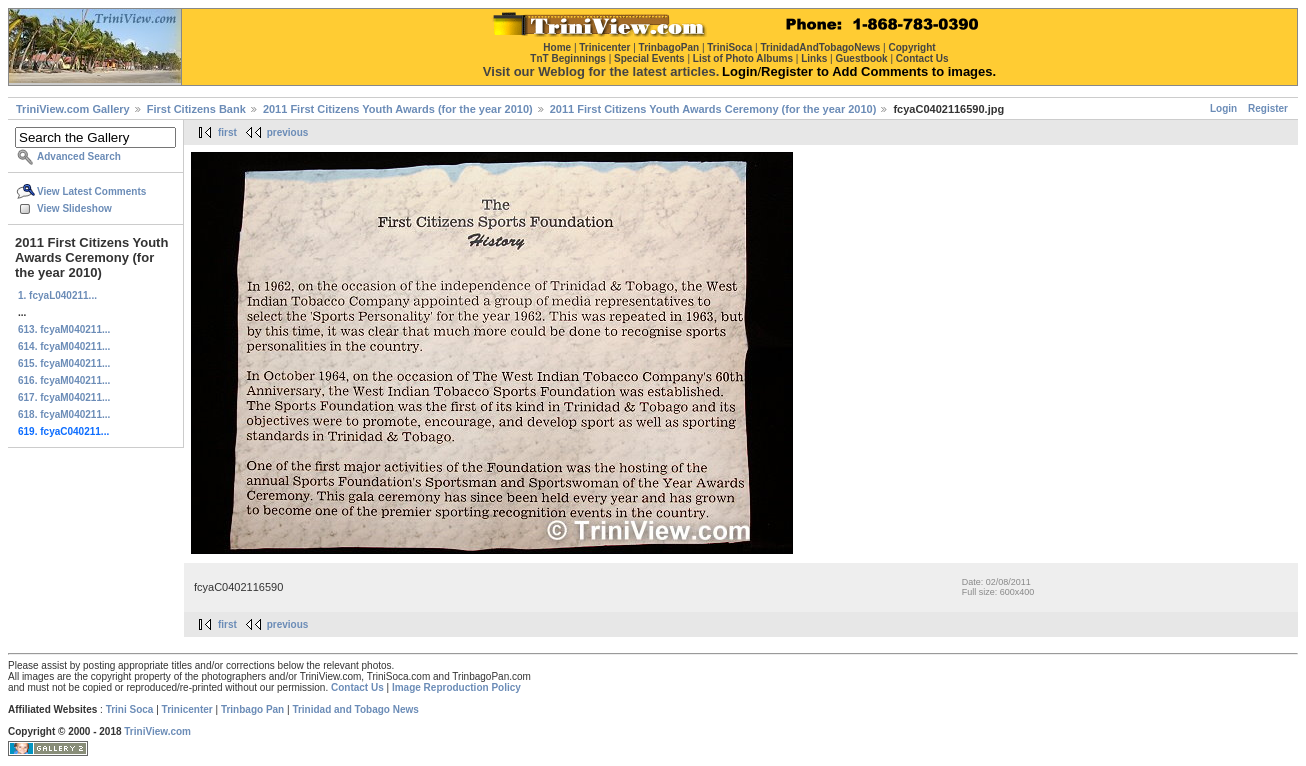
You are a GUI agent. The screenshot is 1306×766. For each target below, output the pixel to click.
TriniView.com (157, 731)
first (227, 132)
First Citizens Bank (196, 109)
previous (288, 132)
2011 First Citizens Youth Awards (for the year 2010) (398, 109)
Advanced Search (79, 156)
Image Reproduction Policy (456, 687)
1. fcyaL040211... (57, 295)
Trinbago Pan (252, 709)
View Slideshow (74, 208)
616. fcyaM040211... (64, 380)
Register (1268, 108)
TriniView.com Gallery (73, 109)
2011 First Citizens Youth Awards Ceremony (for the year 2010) (713, 109)
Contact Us (357, 687)
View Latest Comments (91, 191)
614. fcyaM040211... (64, 346)
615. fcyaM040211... (64, 363)
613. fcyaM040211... (64, 329)
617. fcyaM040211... (64, 397)
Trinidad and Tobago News (355, 709)
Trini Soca (130, 709)
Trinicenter (187, 709)
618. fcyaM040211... (64, 414)
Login (1223, 108)
